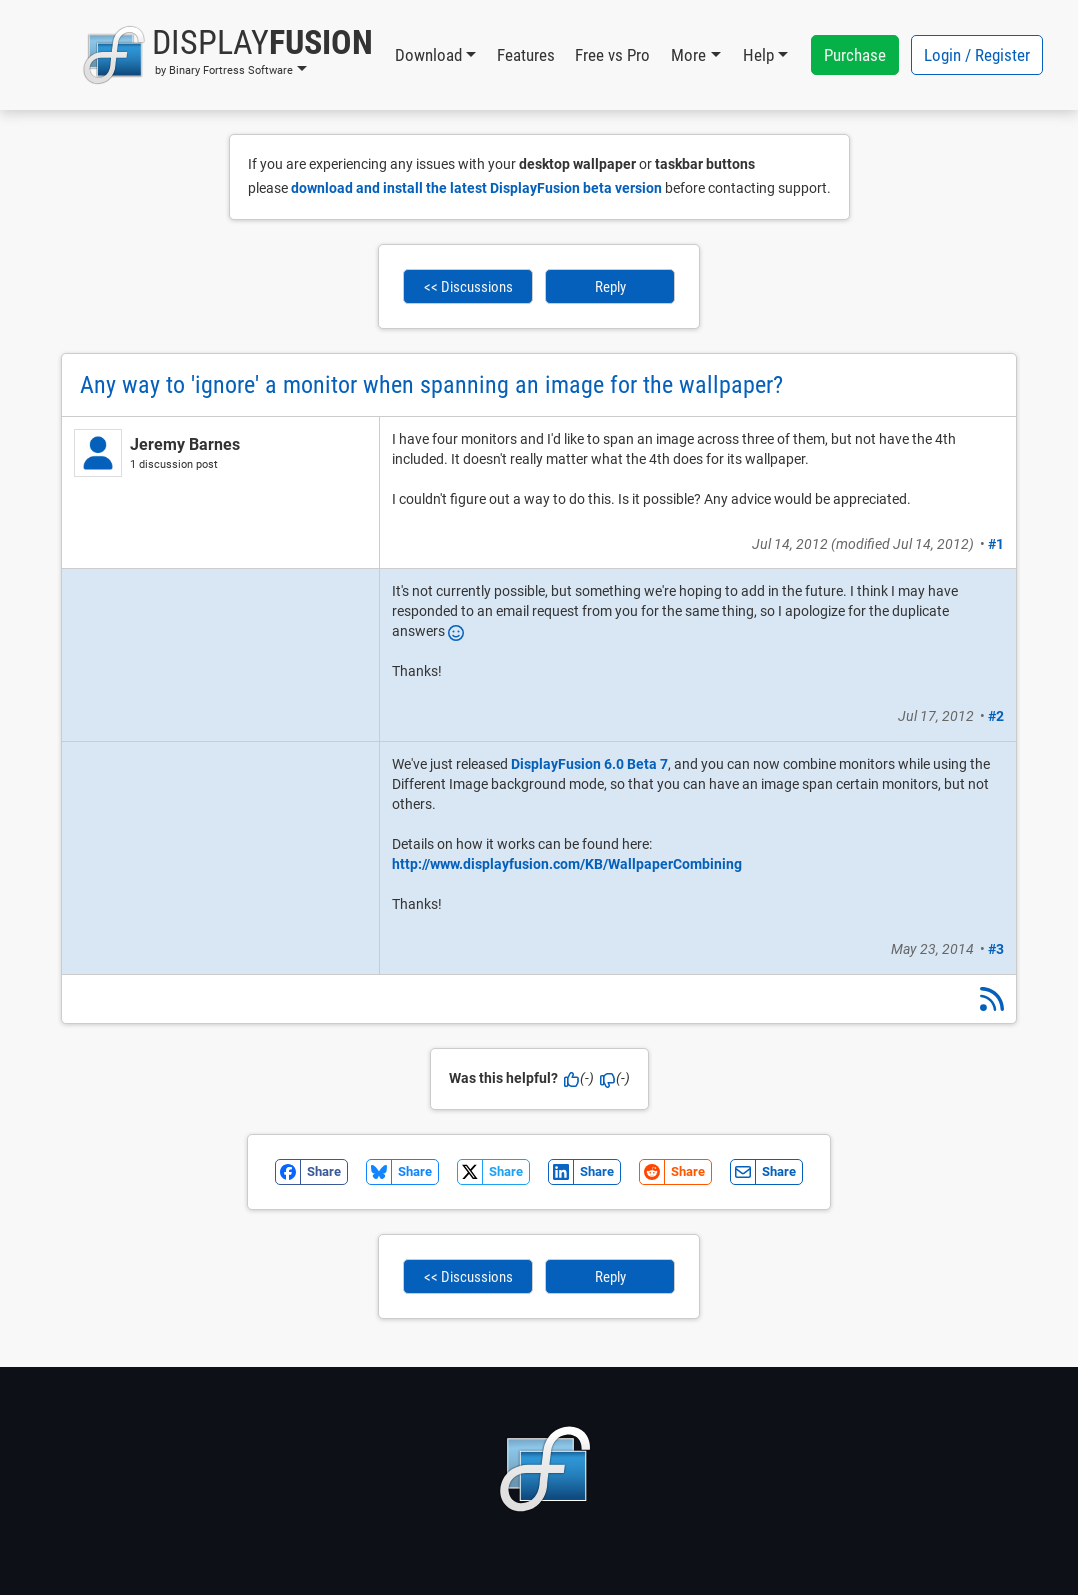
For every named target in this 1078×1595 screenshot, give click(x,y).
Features (526, 55)
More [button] (688, 55)
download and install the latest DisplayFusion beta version (476, 188)
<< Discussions (468, 287)
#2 (996, 716)
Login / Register (977, 55)
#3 (996, 949)
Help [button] (758, 55)
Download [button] (428, 55)
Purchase (855, 55)
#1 (996, 544)
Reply (610, 287)
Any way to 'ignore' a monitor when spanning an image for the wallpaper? (431, 385)
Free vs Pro (612, 55)
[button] (227, 55)
